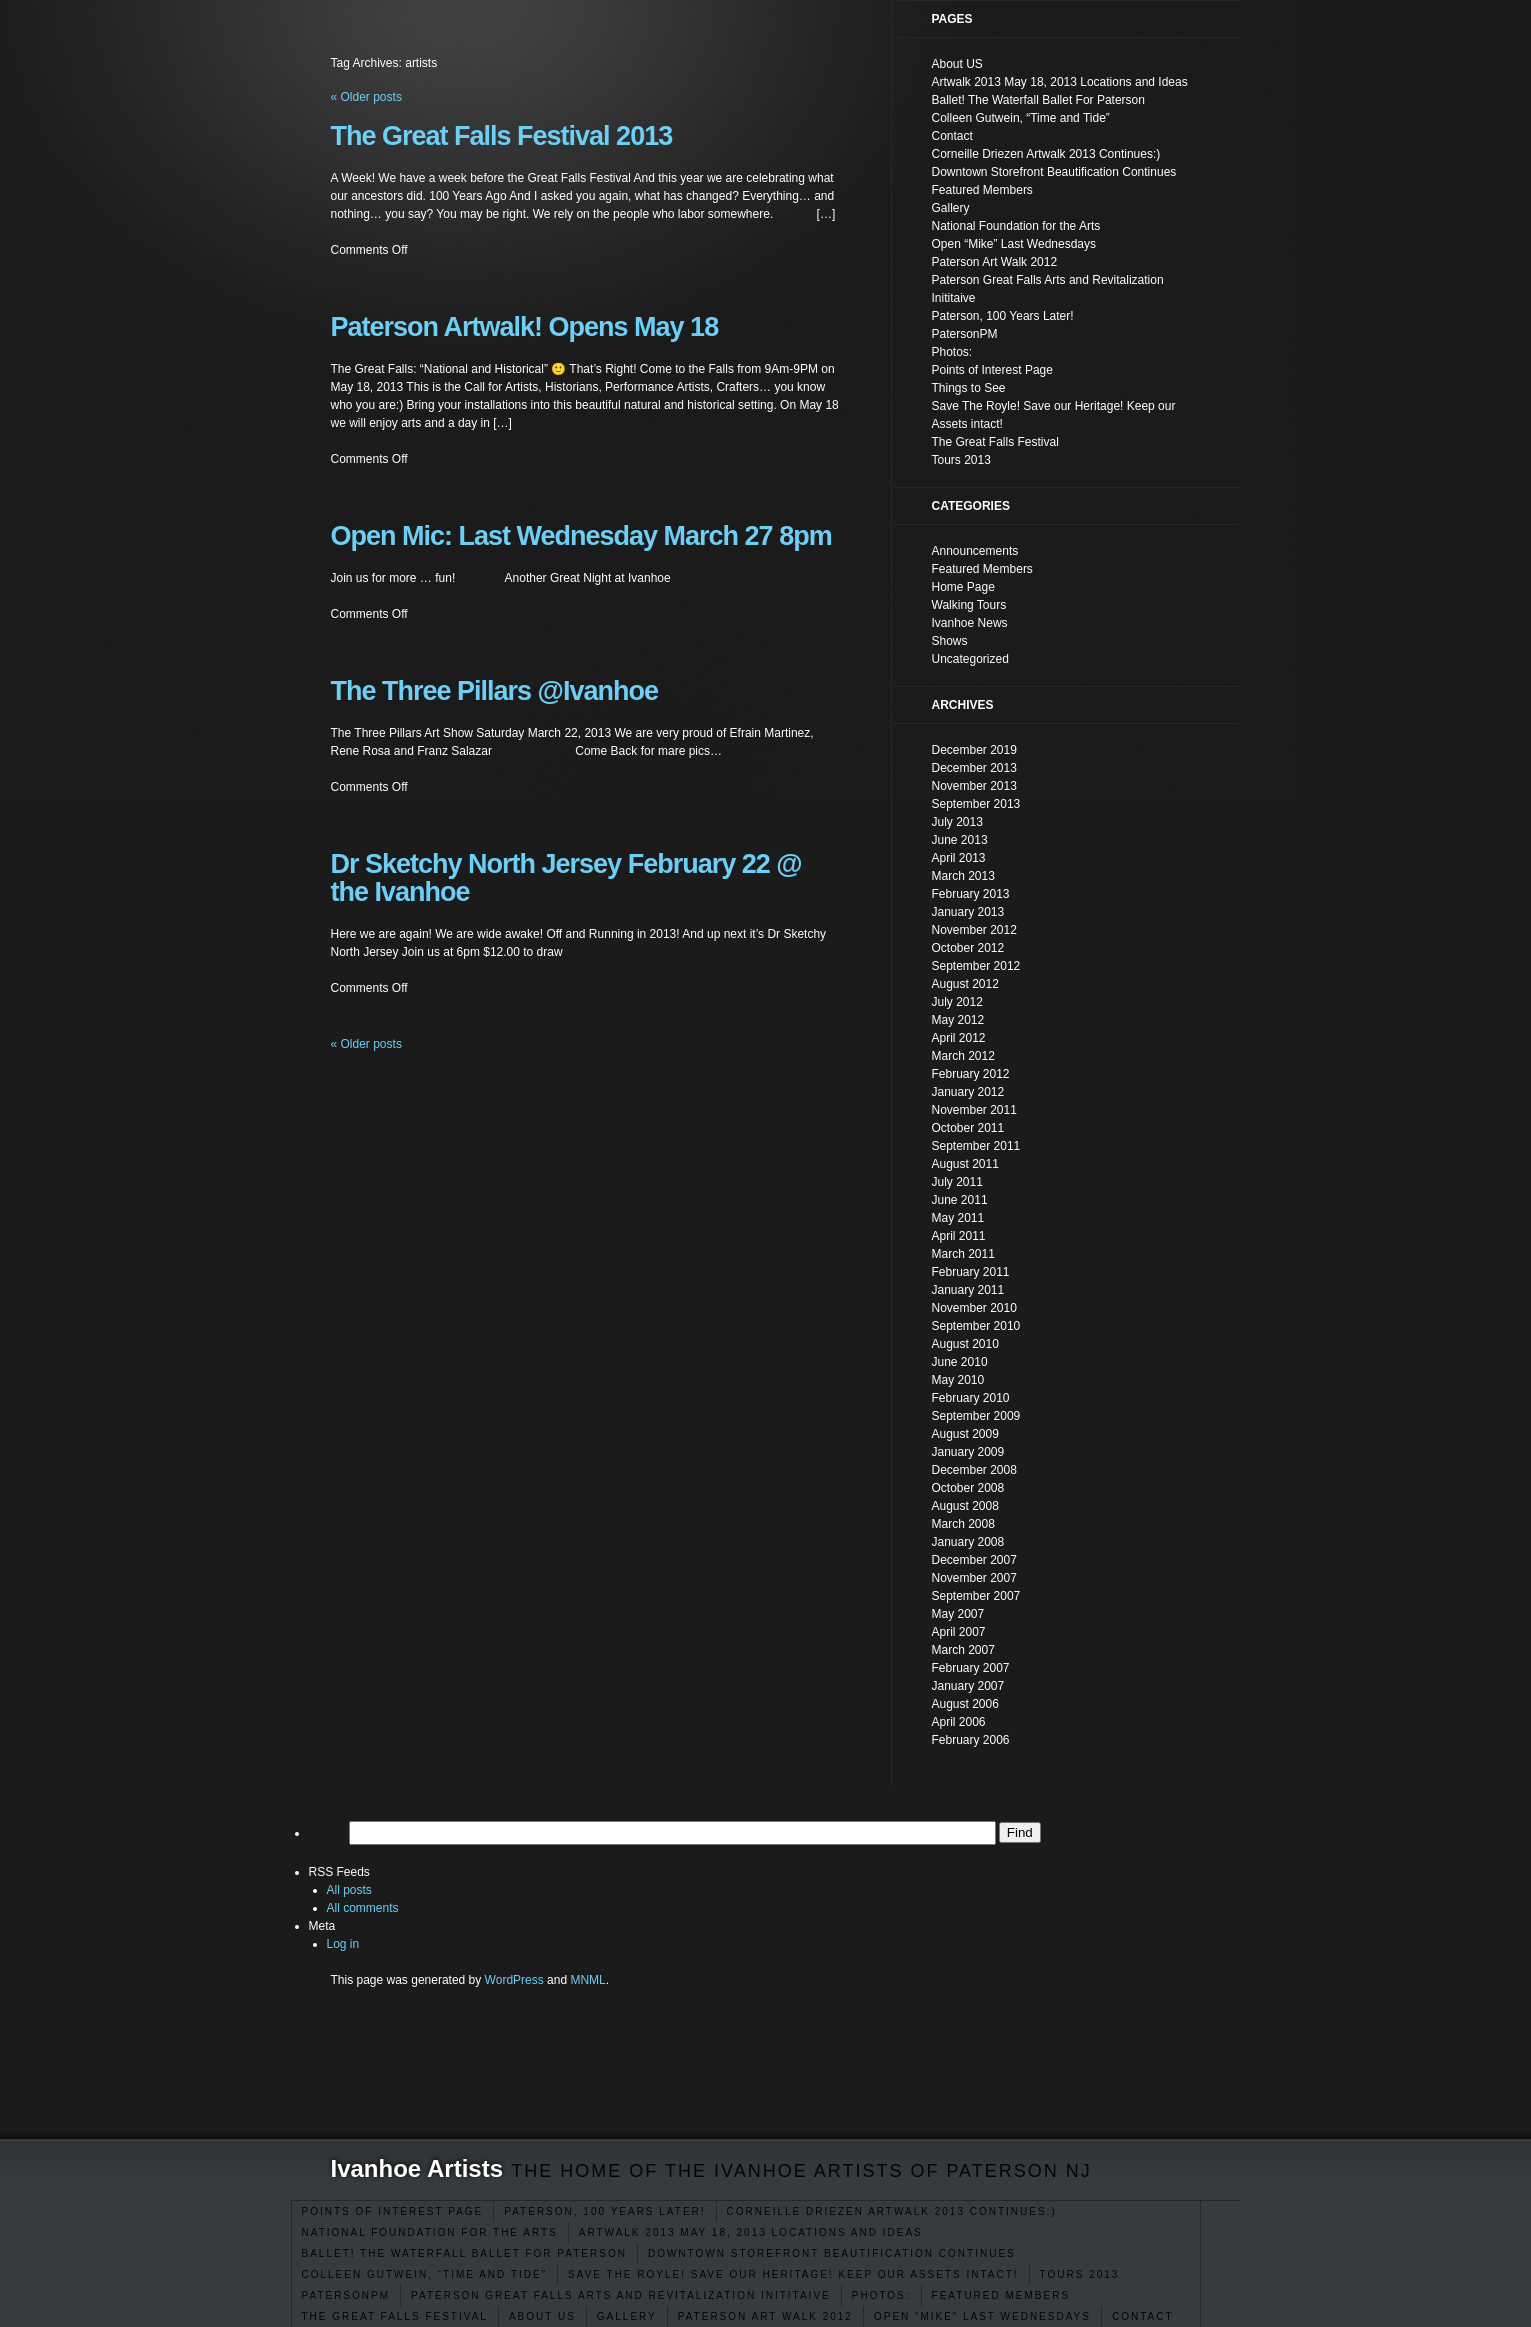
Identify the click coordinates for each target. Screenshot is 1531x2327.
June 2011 (960, 1200)
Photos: (881, 2295)
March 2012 (963, 1056)
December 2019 (974, 750)
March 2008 (963, 1524)
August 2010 (965, 1344)
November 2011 (974, 1110)
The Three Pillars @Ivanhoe (494, 691)
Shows (950, 641)
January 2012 (968, 1092)
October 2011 (968, 1128)
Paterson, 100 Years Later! (604, 2211)
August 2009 (965, 1434)
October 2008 (968, 1488)
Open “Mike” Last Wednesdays (982, 2316)
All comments (363, 1908)
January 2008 (968, 1542)
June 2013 (960, 840)
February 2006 (971, 1740)
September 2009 (976, 1416)
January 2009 (968, 1452)
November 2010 (974, 1308)
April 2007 (959, 1632)
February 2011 (971, 1272)
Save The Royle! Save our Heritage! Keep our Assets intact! (793, 2274)
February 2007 (971, 1668)
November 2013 (974, 786)
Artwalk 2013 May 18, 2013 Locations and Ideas (751, 2232)
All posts (349, 1890)
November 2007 (974, 1578)
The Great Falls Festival (395, 2316)
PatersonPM (346, 2295)
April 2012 (959, 1038)
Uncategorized (970, 659)
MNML (587, 1980)
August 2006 (965, 1704)
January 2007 (968, 1686)
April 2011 (959, 1236)
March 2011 (963, 1254)
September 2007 (976, 1596)
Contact (1143, 2316)
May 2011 (958, 1218)
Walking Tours (969, 605)
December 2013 (974, 768)
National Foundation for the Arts (430, 2232)
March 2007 (963, 1650)
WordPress (514, 1980)
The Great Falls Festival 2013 (502, 136)
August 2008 (965, 1506)
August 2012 (965, 984)
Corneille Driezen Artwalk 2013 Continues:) (892, 2211)
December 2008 (974, 1470)
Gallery (627, 2316)
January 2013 (968, 912)
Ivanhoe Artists (417, 2168)
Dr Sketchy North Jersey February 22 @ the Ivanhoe (566, 878)
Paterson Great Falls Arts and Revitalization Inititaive (621, 2295)
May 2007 (958, 1614)
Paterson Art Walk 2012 (765, 2316)
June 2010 (960, 1362)
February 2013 (971, 894)
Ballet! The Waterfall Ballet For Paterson (464, 2253)
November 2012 (974, 930)
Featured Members (1001, 2295)
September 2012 (976, 966)
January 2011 (968, 1290)
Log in (343, 1944)
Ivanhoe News (970, 623)
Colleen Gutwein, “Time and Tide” (425, 2274)
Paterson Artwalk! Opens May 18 (525, 327)
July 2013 (957, 822)
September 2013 (976, 804)
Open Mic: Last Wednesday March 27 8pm (581, 536)
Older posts (366, 1044)
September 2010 (976, 1326)
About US (542, 2316)
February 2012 (971, 1074)
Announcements (975, 551)
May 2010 (958, 1380)
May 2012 (958, 1020)
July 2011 (957, 1182)
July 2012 (957, 1002)
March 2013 (963, 876)
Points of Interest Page (393, 2211)
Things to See (969, 388)
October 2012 (968, 948)
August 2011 (965, 1164)
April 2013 (959, 858)
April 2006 (959, 1722)
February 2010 (971, 1398)
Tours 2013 (1080, 2274)
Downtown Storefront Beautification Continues (832, 2253)
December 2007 (974, 1560)
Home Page (963, 587)
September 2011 (976, 1146)
